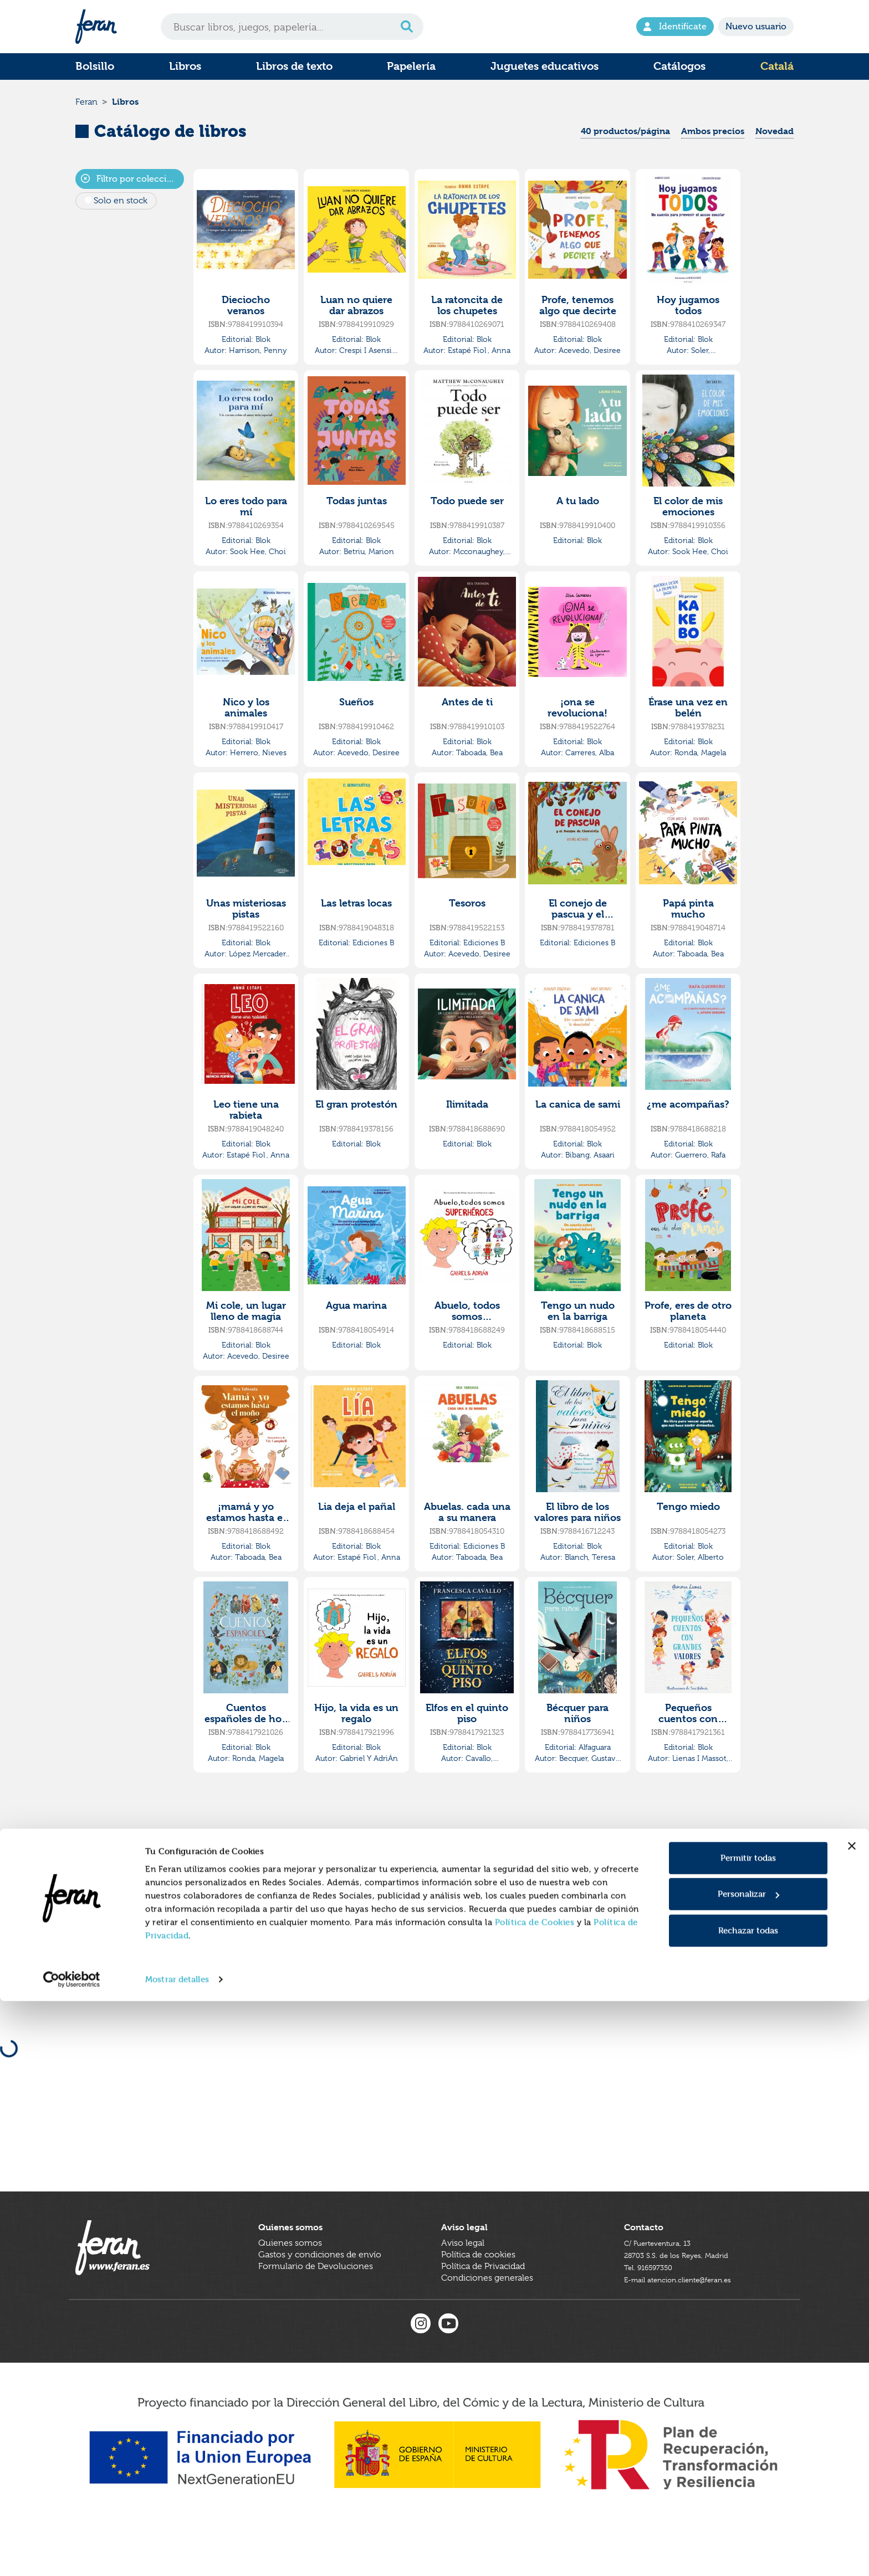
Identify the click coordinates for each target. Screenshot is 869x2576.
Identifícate (675, 26)
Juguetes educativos (544, 66)
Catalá (777, 66)
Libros (185, 66)
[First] (446, 1857)
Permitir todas (748, 2433)
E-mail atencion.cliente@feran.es (689, 2323)
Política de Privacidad (483, 2311)
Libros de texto (294, 66)
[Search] (292, 26)
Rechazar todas (748, 2505)
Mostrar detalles (177, 2554)
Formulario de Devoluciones (315, 2311)
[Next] (542, 1857)
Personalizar (748, 2469)
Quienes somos (290, 2288)
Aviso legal (462, 2288)
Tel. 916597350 (654, 2311)
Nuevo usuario (755, 26)
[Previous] (470, 1857)
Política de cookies (478, 2299)
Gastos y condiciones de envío (319, 2299)
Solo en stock (120, 212)
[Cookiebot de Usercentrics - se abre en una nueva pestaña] (71, 2554)
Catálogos (679, 66)
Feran (86, 107)
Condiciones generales (487, 2323)
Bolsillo (94, 66)
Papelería (411, 66)
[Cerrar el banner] (852, 2421)
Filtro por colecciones (132, 190)
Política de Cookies (535, 2497)
